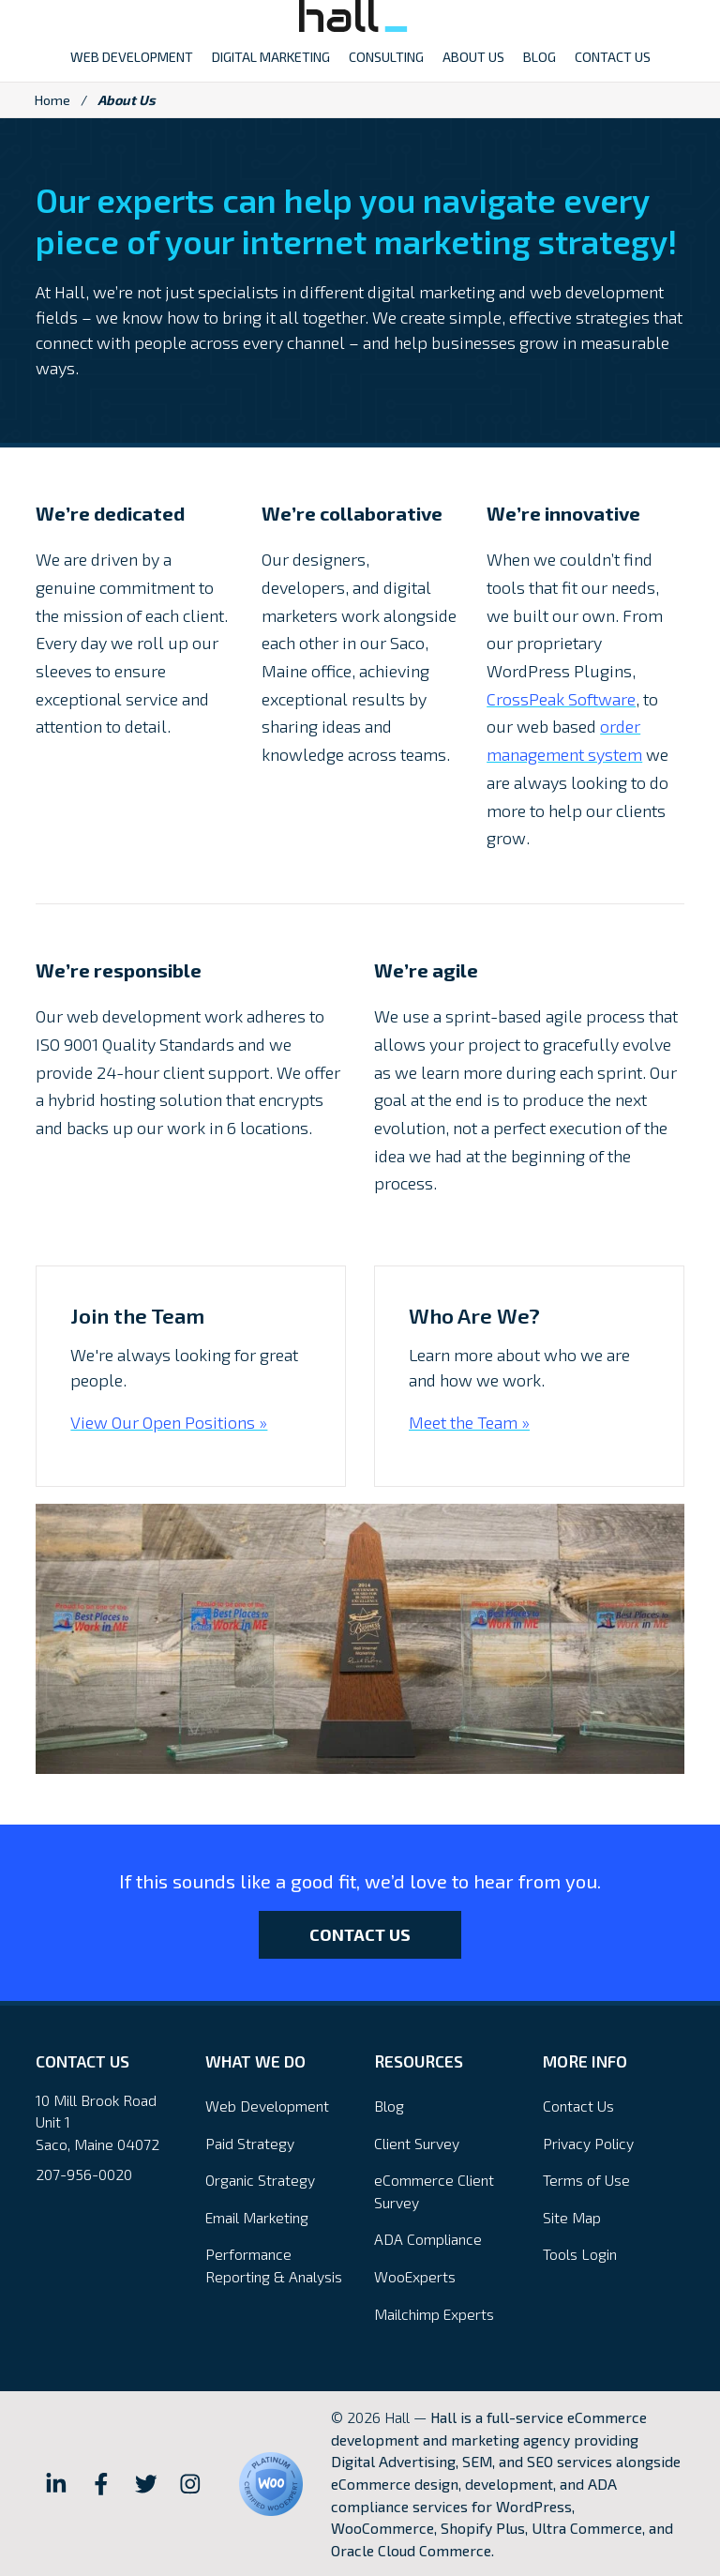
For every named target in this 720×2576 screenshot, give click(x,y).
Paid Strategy (249, 2143)
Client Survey (416, 2143)
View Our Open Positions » (168, 1422)
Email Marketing (256, 2217)
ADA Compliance (428, 2239)
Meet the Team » (469, 1422)
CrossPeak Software (561, 699)
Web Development (267, 2105)
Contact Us (360, 1934)
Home (52, 100)
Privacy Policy (588, 2143)
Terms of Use (586, 2180)
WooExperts (415, 2276)
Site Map (572, 2217)
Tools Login (580, 2254)
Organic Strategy (260, 2180)
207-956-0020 (84, 2174)
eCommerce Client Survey (434, 2191)
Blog (389, 2105)
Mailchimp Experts (434, 2314)
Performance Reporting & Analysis (273, 2265)
